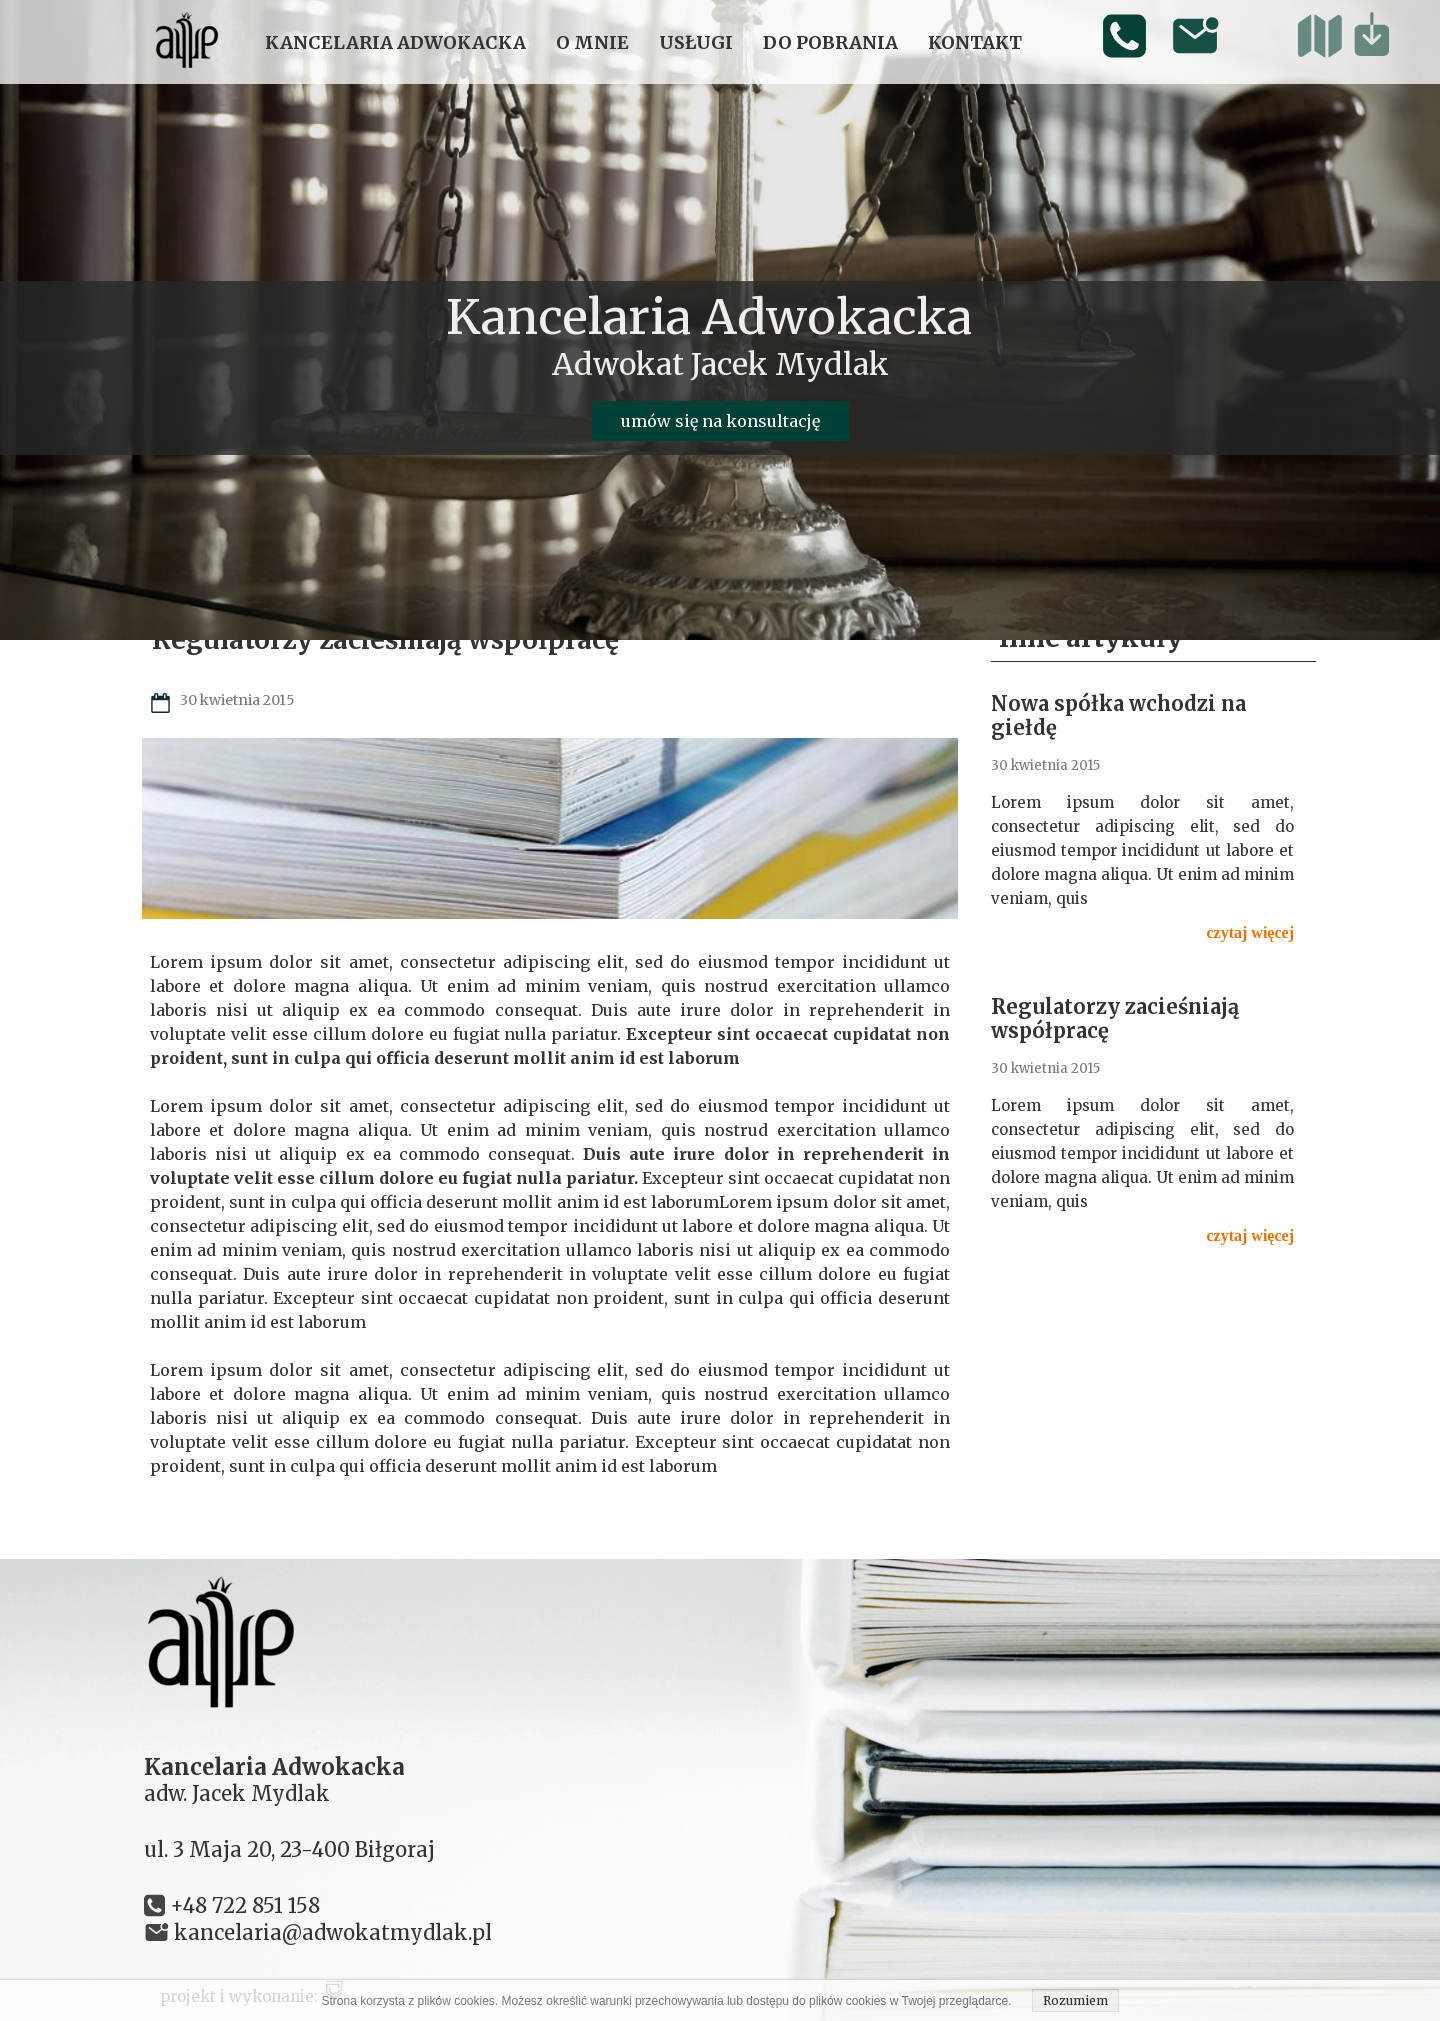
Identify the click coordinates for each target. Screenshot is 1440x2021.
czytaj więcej (1251, 932)
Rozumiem (1075, 2000)
